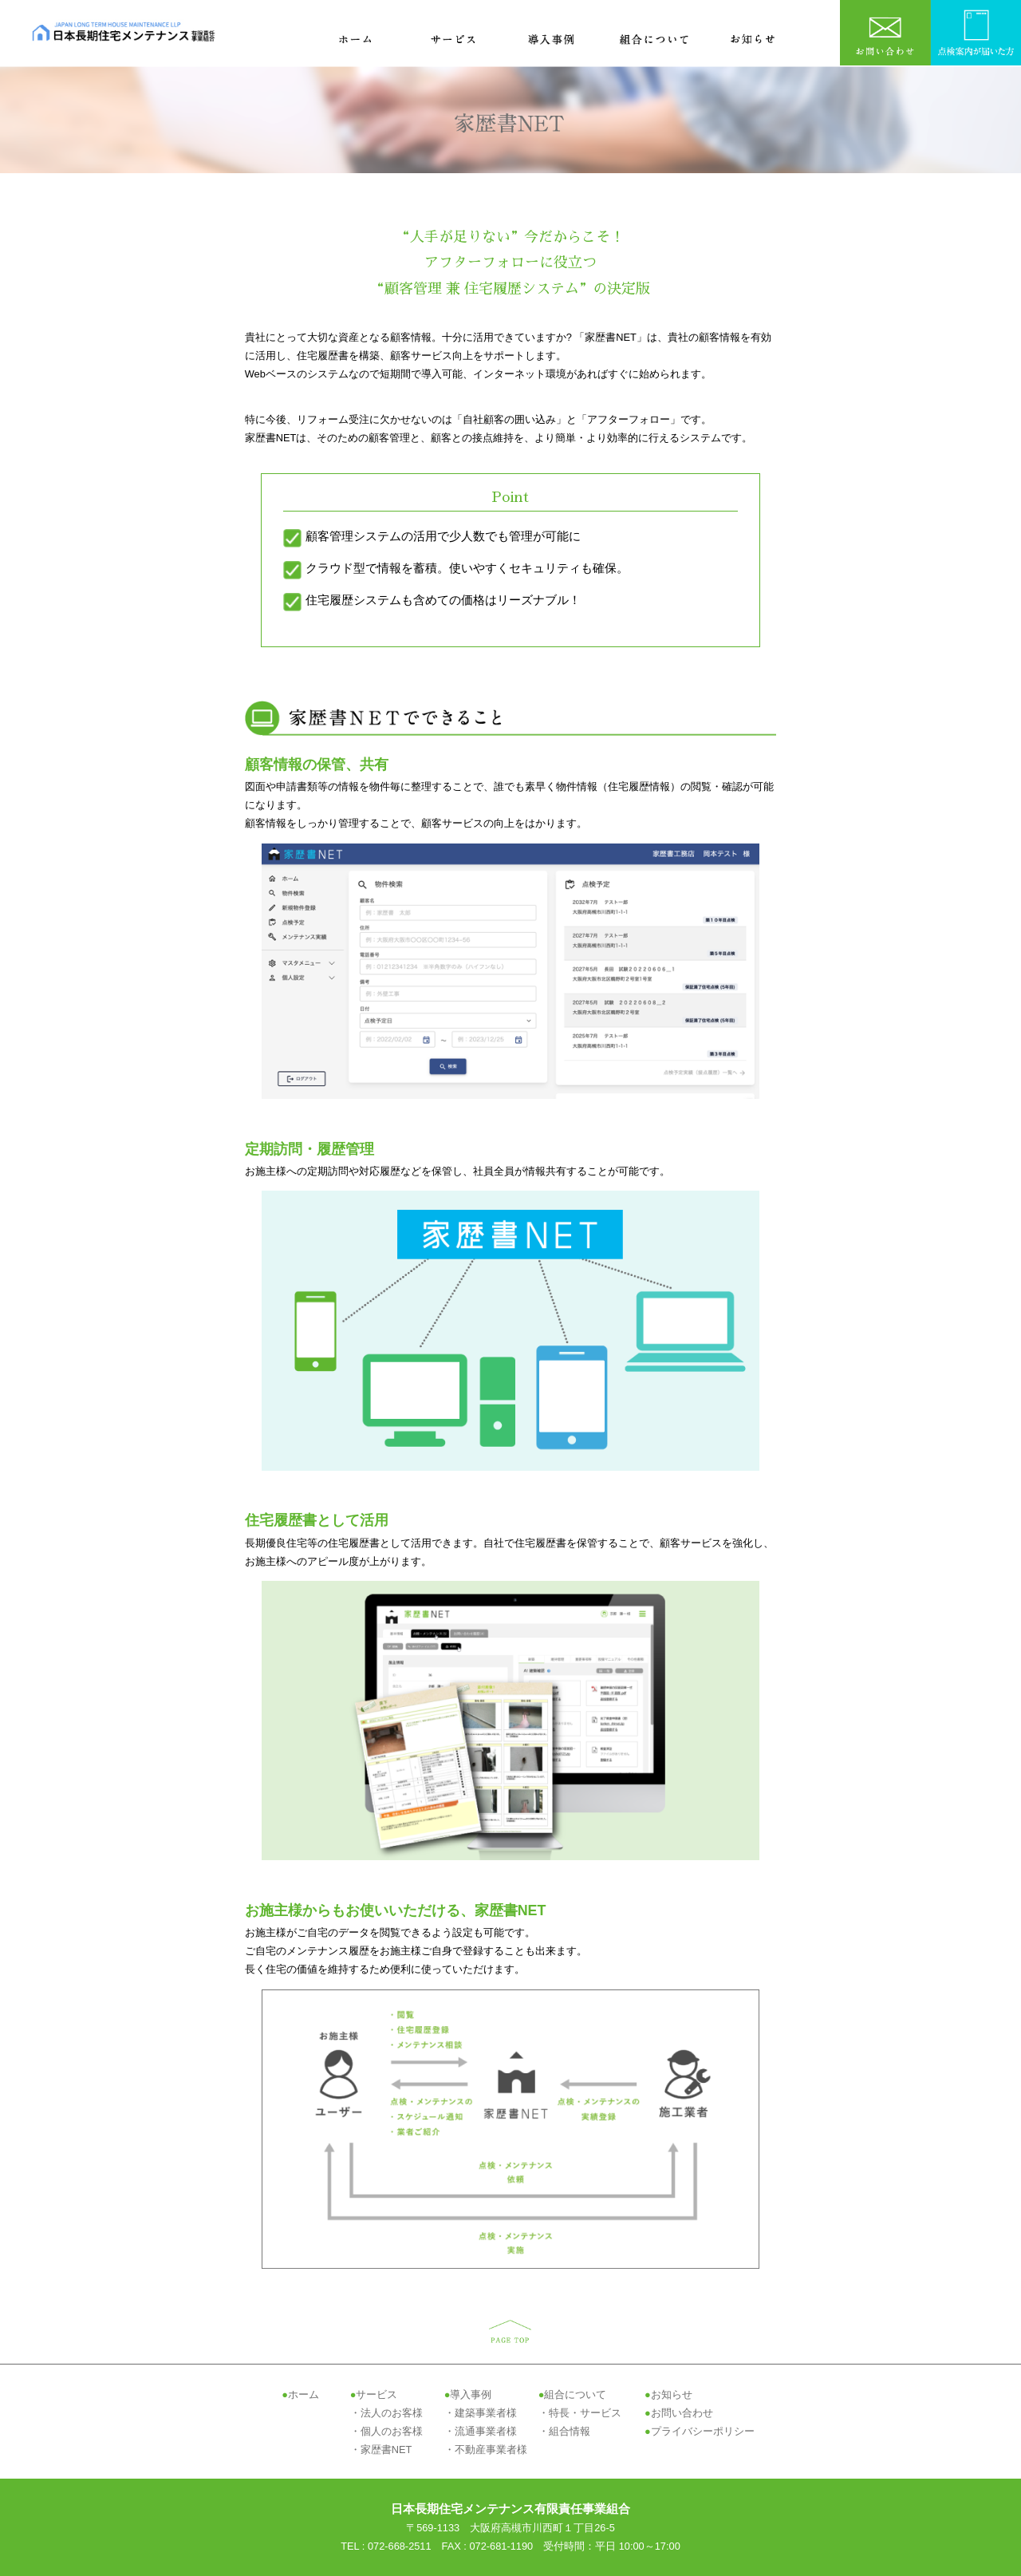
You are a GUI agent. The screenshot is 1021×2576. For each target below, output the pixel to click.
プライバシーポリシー (703, 2431)
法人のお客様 (392, 2413)
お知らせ (671, 2394)
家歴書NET (386, 2449)
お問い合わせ (682, 2413)
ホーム (303, 2394)
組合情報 (569, 2431)
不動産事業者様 (491, 2449)
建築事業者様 (486, 2413)
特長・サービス (585, 2413)
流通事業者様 (486, 2431)
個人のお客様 (392, 2431)
